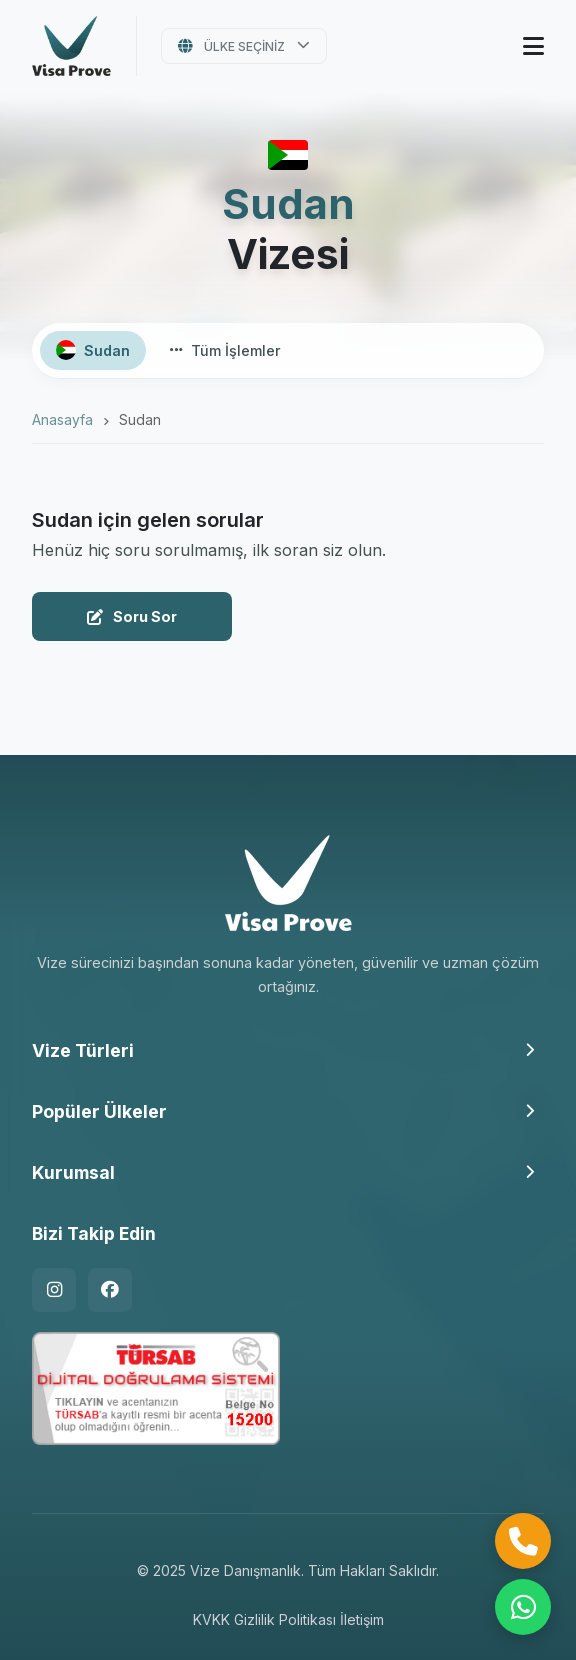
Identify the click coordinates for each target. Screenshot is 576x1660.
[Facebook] (110, 1290)
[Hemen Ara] (523, 1541)
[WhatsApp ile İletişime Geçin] (523, 1607)
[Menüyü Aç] (533, 46)
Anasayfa (62, 419)
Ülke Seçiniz (244, 46)
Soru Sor (132, 616)
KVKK (211, 1619)
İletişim (362, 1619)
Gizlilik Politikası (285, 1619)
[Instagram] (54, 1290)
